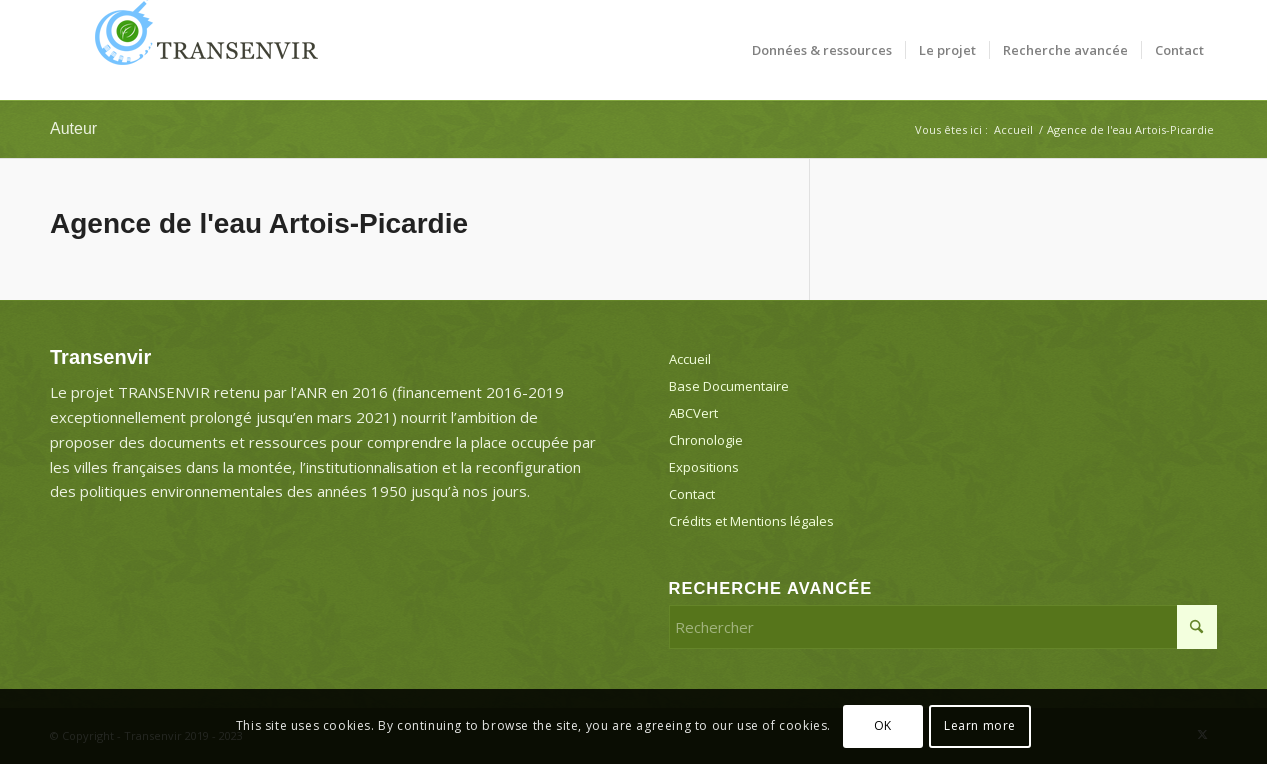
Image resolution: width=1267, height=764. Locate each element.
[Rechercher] (943, 627)
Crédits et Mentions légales (751, 521)
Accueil (690, 359)
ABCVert (693, 413)
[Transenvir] (200, 50)
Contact (692, 494)
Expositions (704, 467)
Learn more (980, 725)
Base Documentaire (729, 386)
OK (883, 725)
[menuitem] (822, 50)
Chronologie (706, 440)
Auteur (73, 128)
